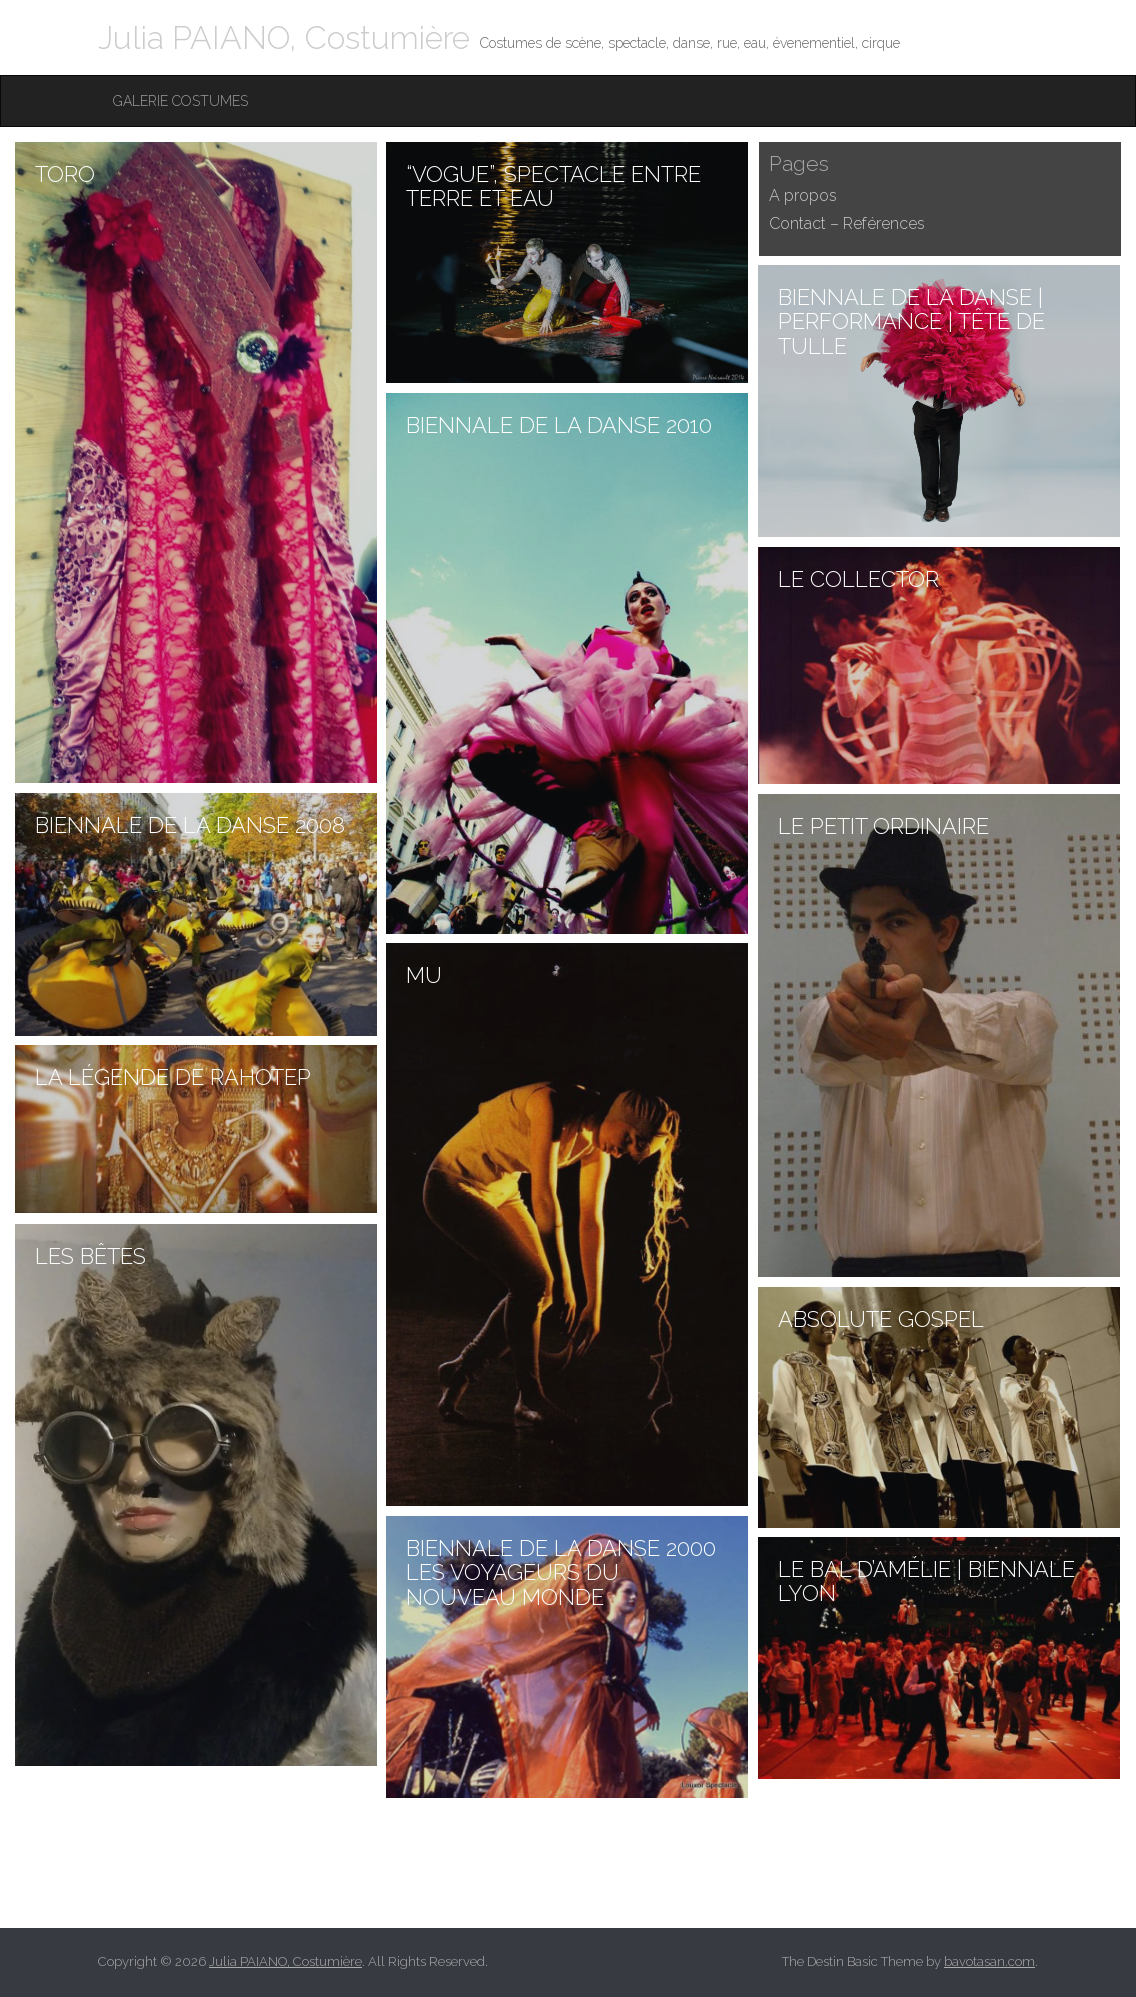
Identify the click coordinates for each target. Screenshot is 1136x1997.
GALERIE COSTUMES (180, 101)
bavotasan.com (989, 1961)
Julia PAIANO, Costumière (284, 37)
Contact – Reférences (847, 223)
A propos (803, 195)
